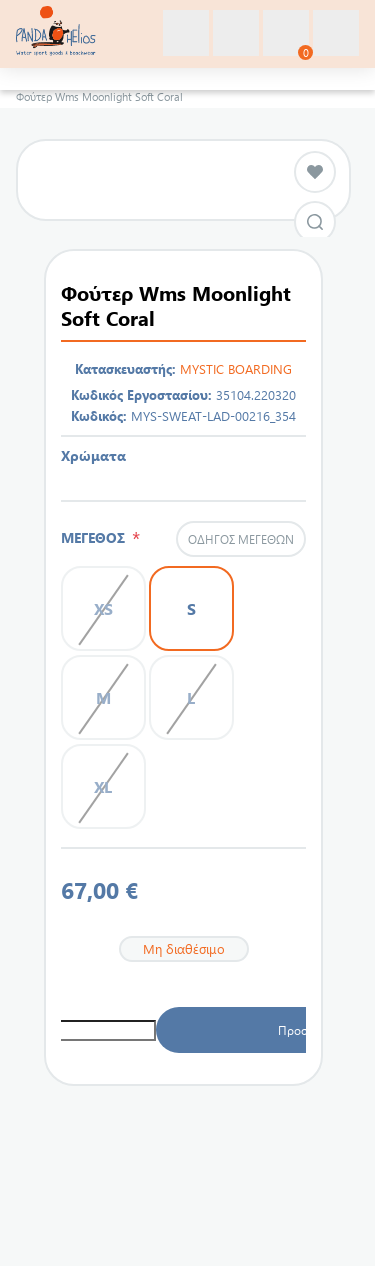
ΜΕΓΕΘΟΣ (96, 537)
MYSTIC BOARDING (236, 368)
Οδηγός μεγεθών (241, 539)
